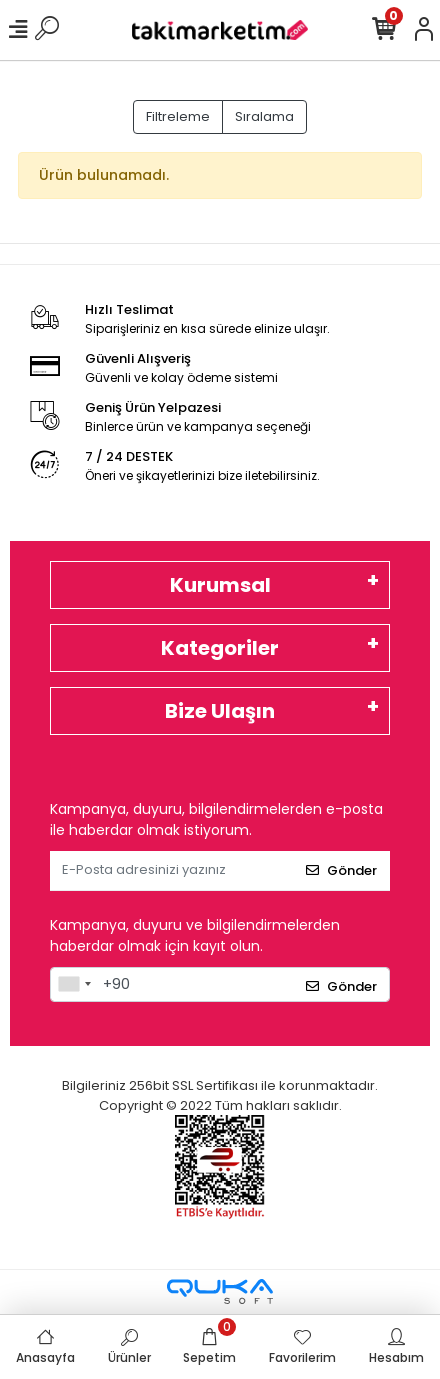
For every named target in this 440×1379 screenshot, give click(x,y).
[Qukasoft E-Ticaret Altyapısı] (220, 1291)
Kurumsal (220, 585)
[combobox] (74, 985)
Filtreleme (178, 116)
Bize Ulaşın (220, 711)
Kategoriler (220, 648)
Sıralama (264, 116)
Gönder (341, 870)
